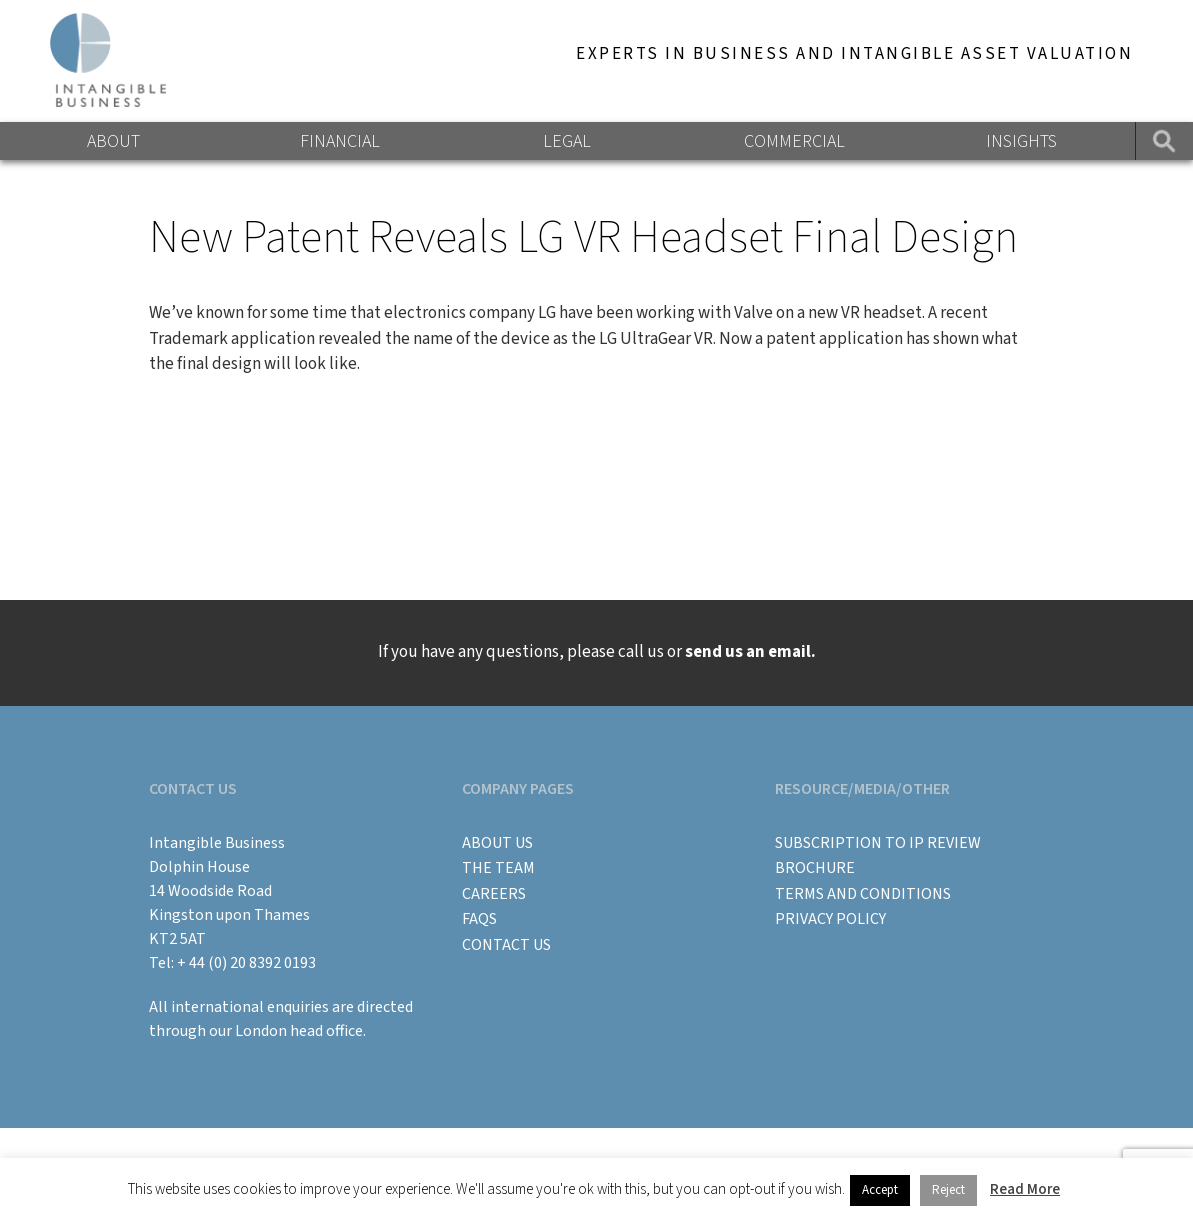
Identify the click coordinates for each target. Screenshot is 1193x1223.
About (113, 141)
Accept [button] (880, 1190)
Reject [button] (948, 1190)
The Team (498, 868)
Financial (340, 141)
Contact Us (506, 945)
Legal (567, 141)
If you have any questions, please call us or (597, 652)
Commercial (794, 141)
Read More (1025, 1189)
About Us (497, 843)
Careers (494, 894)
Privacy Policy (830, 919)
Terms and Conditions (863, 894)
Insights (1021, 141)
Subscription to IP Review (878, 843)
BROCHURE (815, 868)
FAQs (479, 919)
